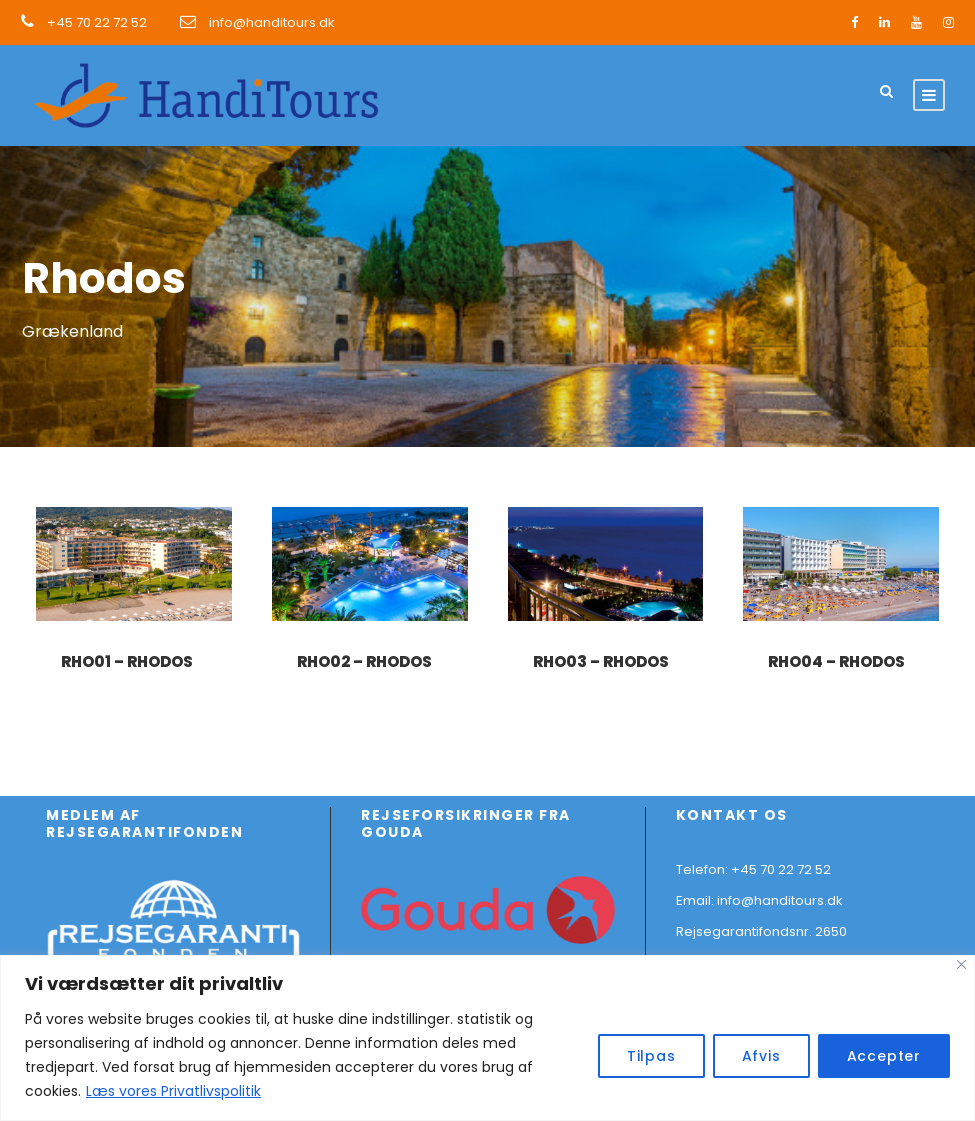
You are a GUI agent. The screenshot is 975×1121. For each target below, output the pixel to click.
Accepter (884, 1056)
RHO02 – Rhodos (364, 661)
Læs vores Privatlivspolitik (173, 1091)
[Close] (961, 964)
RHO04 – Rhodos (836, 661)
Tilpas (651, 1056)
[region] (487, 1038)
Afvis (761, 1056)
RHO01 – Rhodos (127, 661)
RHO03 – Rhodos (601, 661)
